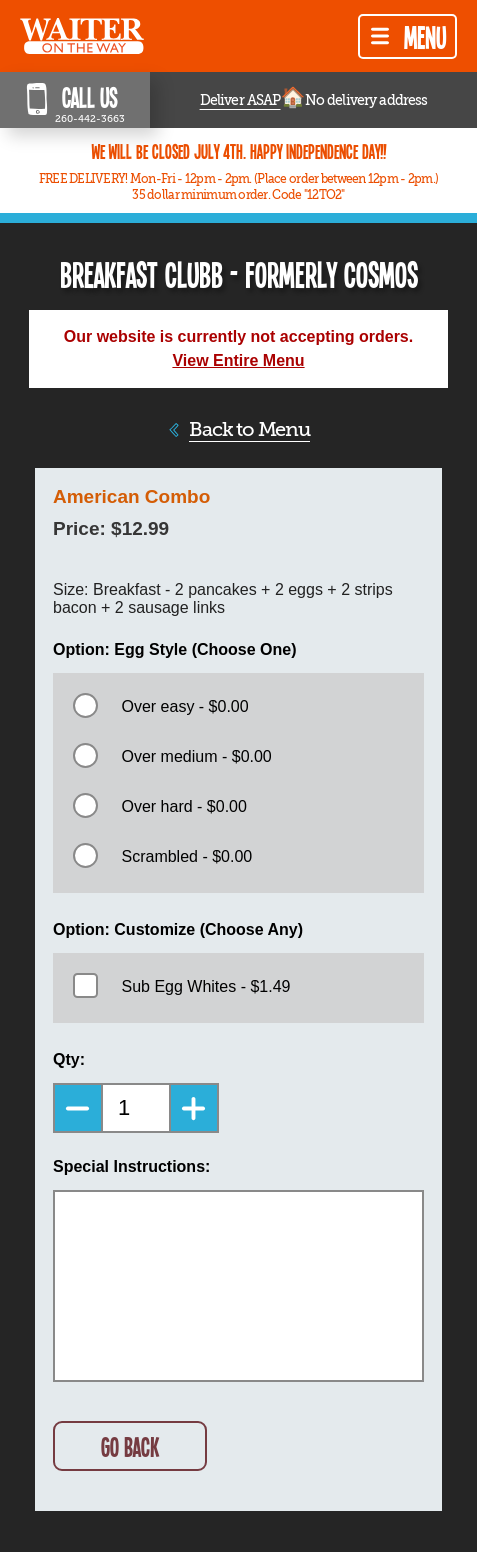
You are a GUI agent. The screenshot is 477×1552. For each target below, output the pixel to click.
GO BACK (130, 1446)
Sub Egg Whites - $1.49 (205, 986)
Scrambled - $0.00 (186, 856)
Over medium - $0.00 (196, 756)
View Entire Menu (238, 360)
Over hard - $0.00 (183, 806)
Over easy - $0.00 (184, 706)
